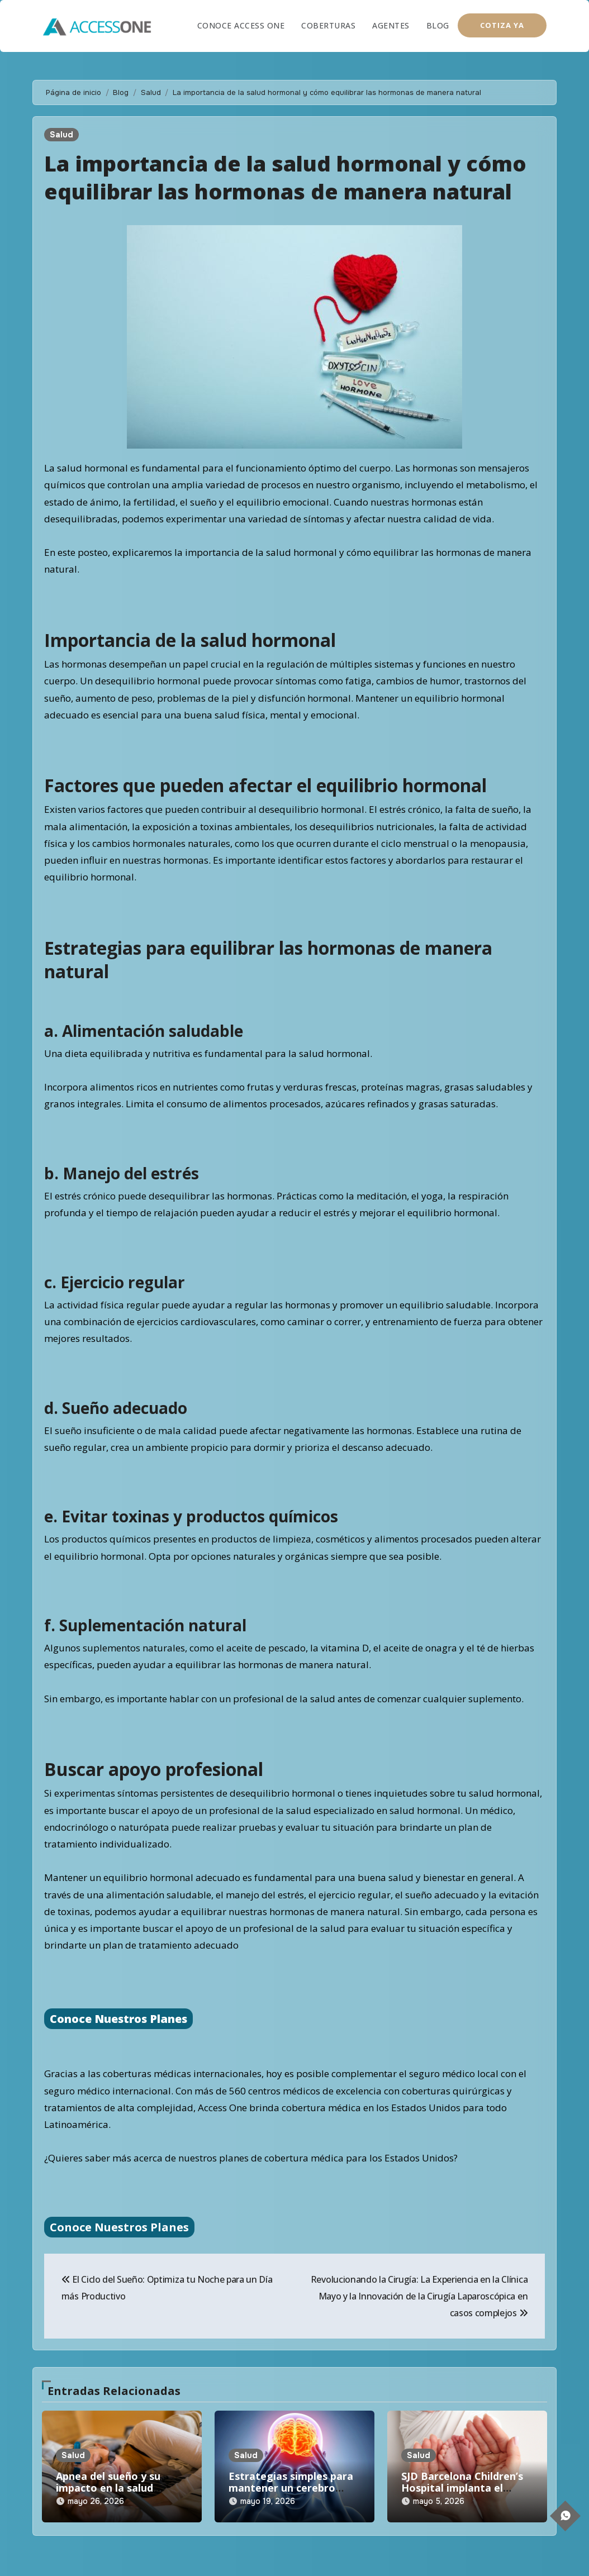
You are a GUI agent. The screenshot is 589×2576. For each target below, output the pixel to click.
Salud (61, 135)
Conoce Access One (241, 25)
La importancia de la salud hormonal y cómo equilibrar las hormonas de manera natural (286, 177)
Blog (437, 25)
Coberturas (328, 25)
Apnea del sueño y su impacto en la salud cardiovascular (108, 2488)
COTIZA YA (502, 25)
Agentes (391, 25)
